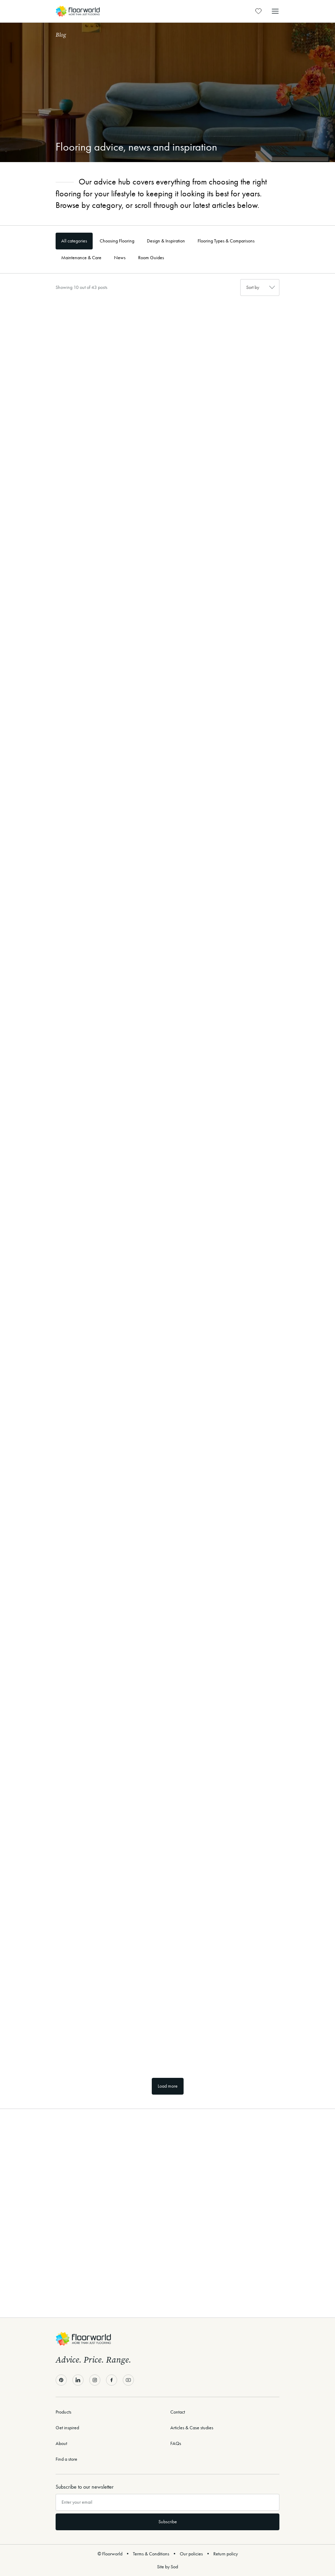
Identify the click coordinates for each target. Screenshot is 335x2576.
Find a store (66, 2459)
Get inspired (67, 2428)
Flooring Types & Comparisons (226, 241)
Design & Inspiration (166, 241)
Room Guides (151, 258)
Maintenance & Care (81, 258)
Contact (177, 2412)
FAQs (175, 2443)
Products (63, 2412)
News (120, 258)
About (61, 2443)
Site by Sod (167, 2567)
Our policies (191, 2554)
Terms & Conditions (151, 2554)
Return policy (225, 2554)
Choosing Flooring (117, 241)
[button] (275, 11)
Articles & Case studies (191, 2428)
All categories (74, 241)
